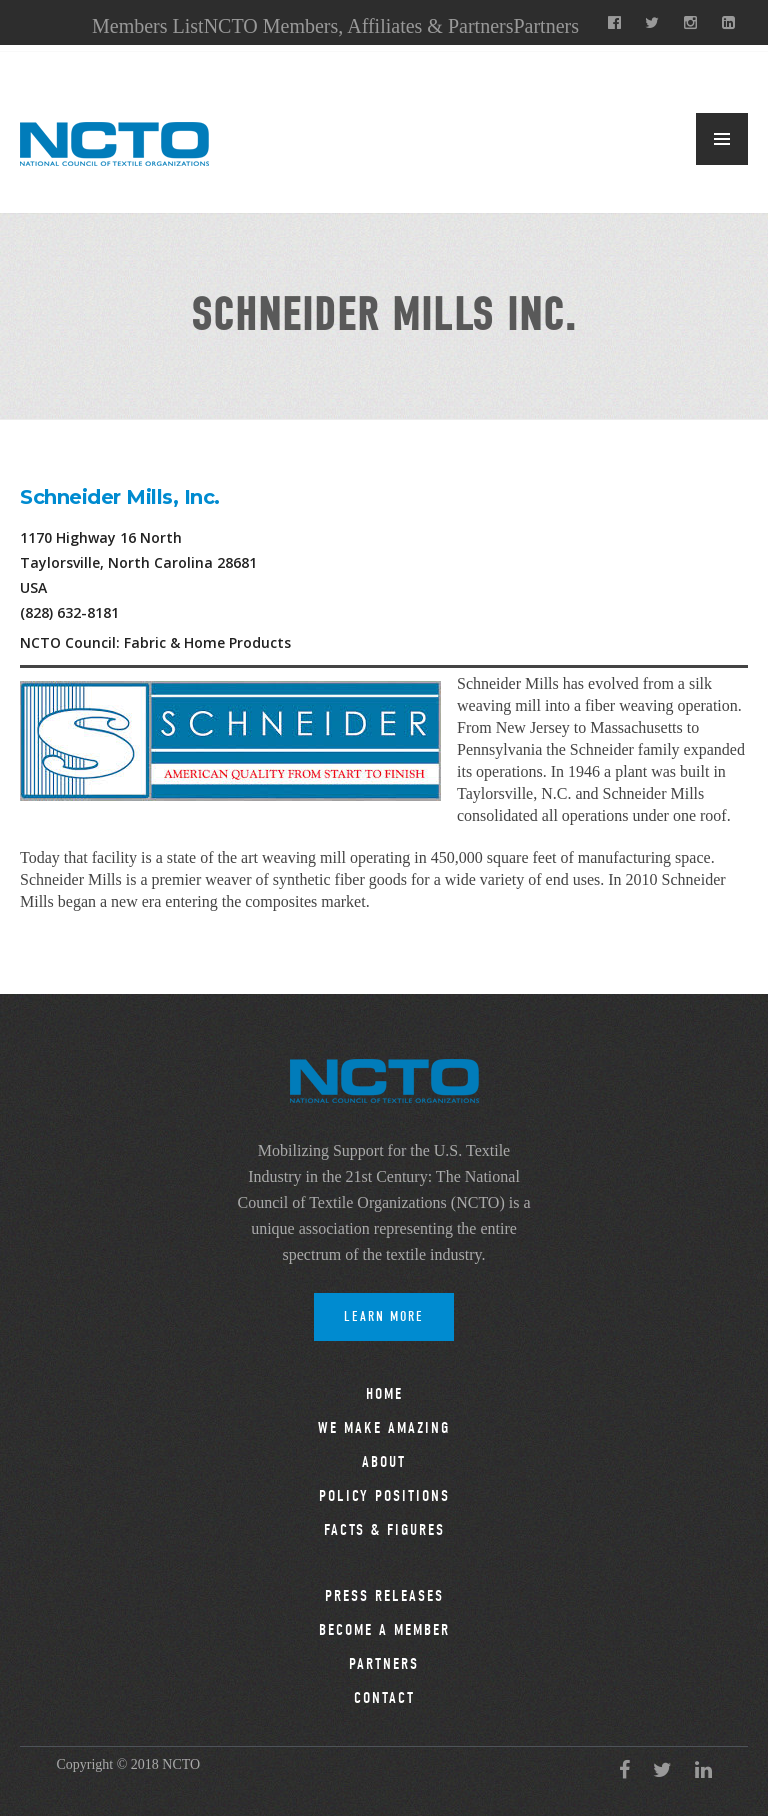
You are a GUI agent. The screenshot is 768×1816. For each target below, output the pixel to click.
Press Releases (384, 1596)
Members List (148, 26)
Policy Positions (384, 1496)
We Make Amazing (384, 1428)
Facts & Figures (384, 1530)
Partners (546, 26)
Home (384, 1394)
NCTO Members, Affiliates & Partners (359, 26)
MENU (722, 139)
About (384, 1462)
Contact (384, 1698)
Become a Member (384, 1630)
